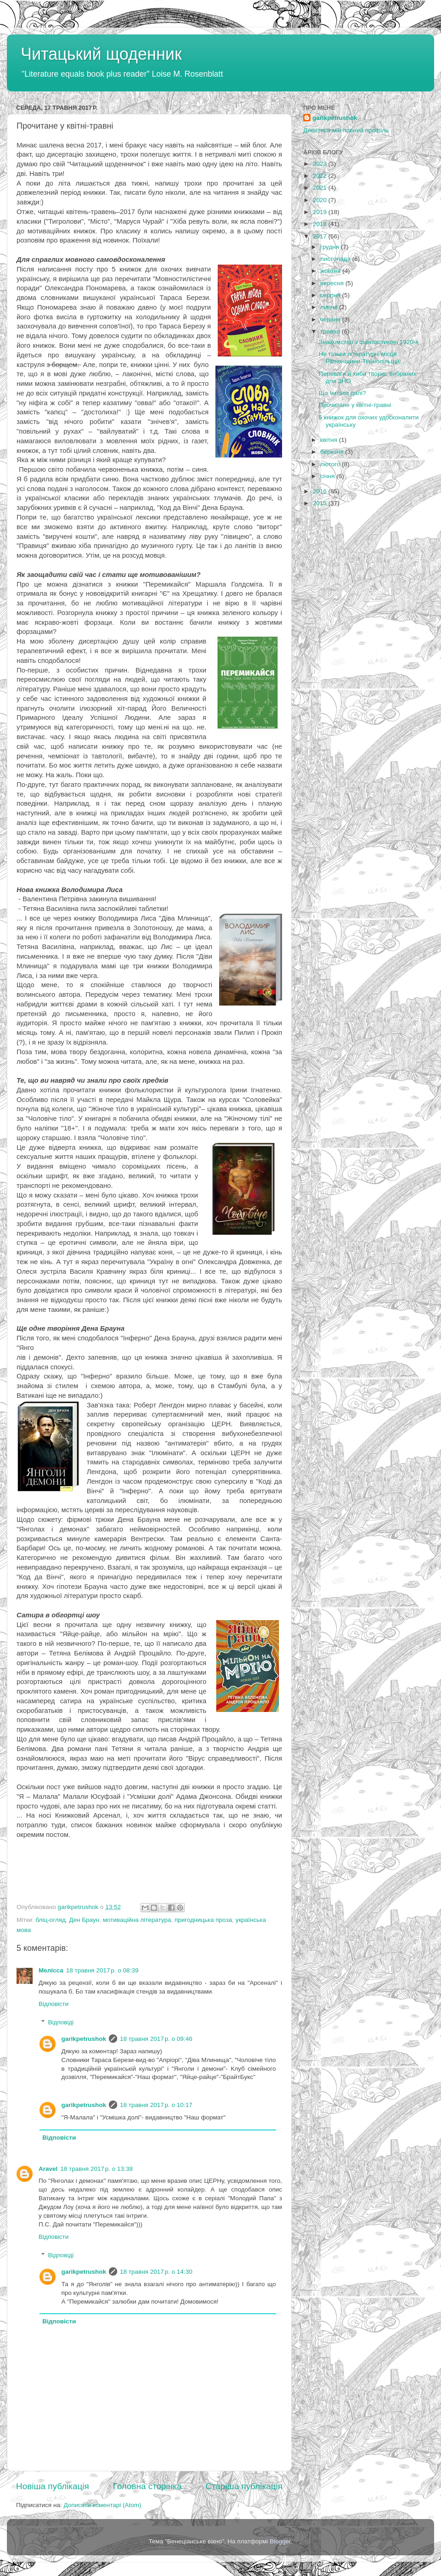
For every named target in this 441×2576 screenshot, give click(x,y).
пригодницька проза (203, 1919)
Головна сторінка (147, 2486)
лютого (331, 464)
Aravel (48, 2168)
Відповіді (61, 2022)
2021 (320, 187)
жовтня (331, 270)
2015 (320, 503)
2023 (320, 163)
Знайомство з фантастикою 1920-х (368, 342)
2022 (320, 175)
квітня (329, 439)
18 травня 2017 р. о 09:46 (156, 2038)
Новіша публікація (52, 2486)
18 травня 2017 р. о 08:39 (102, 1970)
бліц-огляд (50, 1919)
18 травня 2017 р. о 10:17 (156, 2104)
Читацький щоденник (101, 54)
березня (332, 451)
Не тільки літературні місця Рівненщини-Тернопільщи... (362, 357)
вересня (332, 283)
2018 (320, 223)
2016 (320, 491)
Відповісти (53, 2003)
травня (331, 331)
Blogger (280, 2541)
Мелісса (51, 1970)
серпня (331, 295)
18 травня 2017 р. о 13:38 (96, 2168)
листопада (336, 258)
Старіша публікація (244, 2486)
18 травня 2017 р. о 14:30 (156, 2271)
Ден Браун (84, 1919)
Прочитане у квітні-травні (355, 404)
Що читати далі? (342, 393)
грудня (330, 246)
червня (331, 319)
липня (329, 307)
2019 (320, 212)
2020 (320, 200)
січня (328, 476)
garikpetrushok (84, 2038)
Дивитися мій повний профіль (346, 130)
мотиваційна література (137, 1919)
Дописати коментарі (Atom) (102, 2505)
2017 (320, 236)
